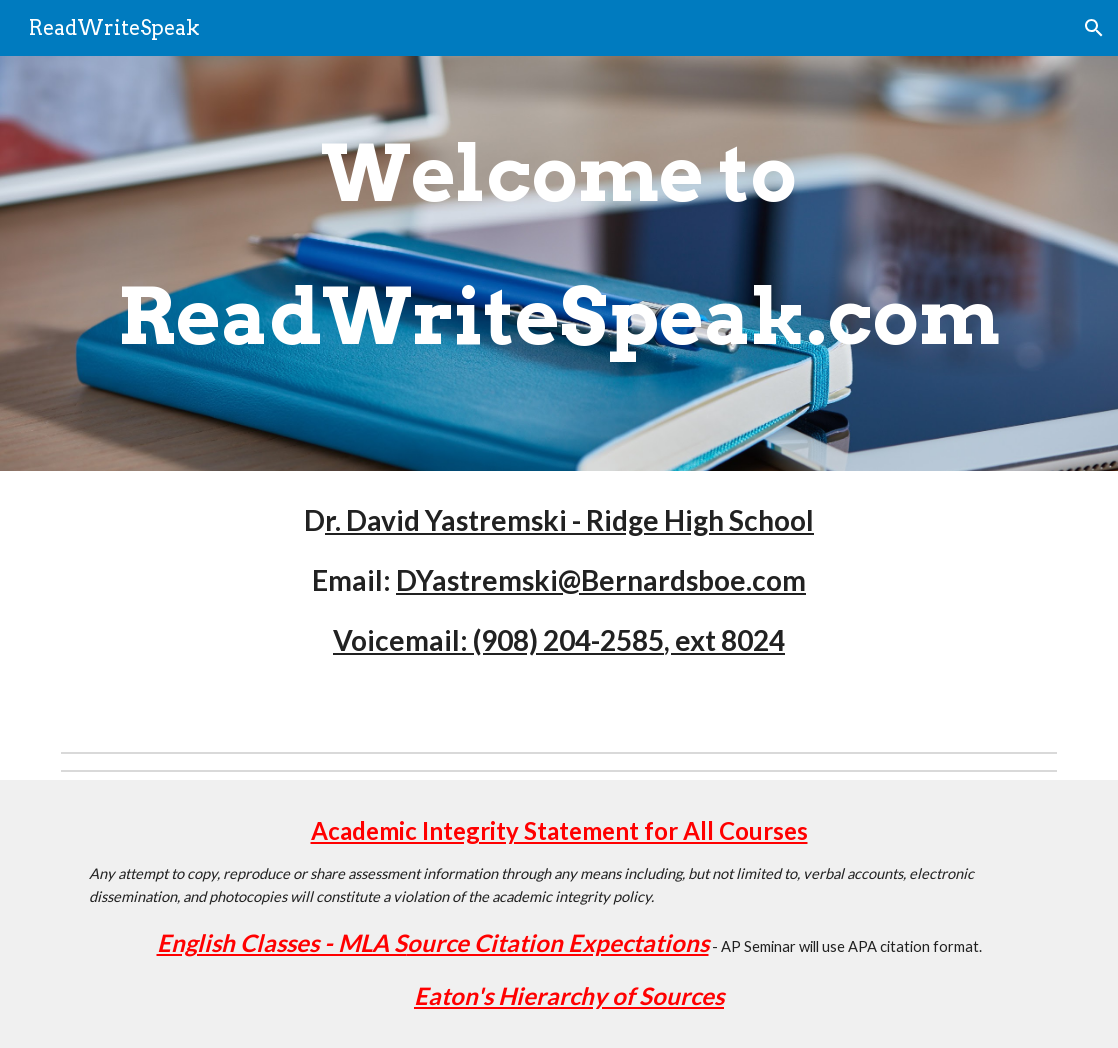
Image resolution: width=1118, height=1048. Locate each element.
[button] (1094, 28)
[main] (559, 263)
